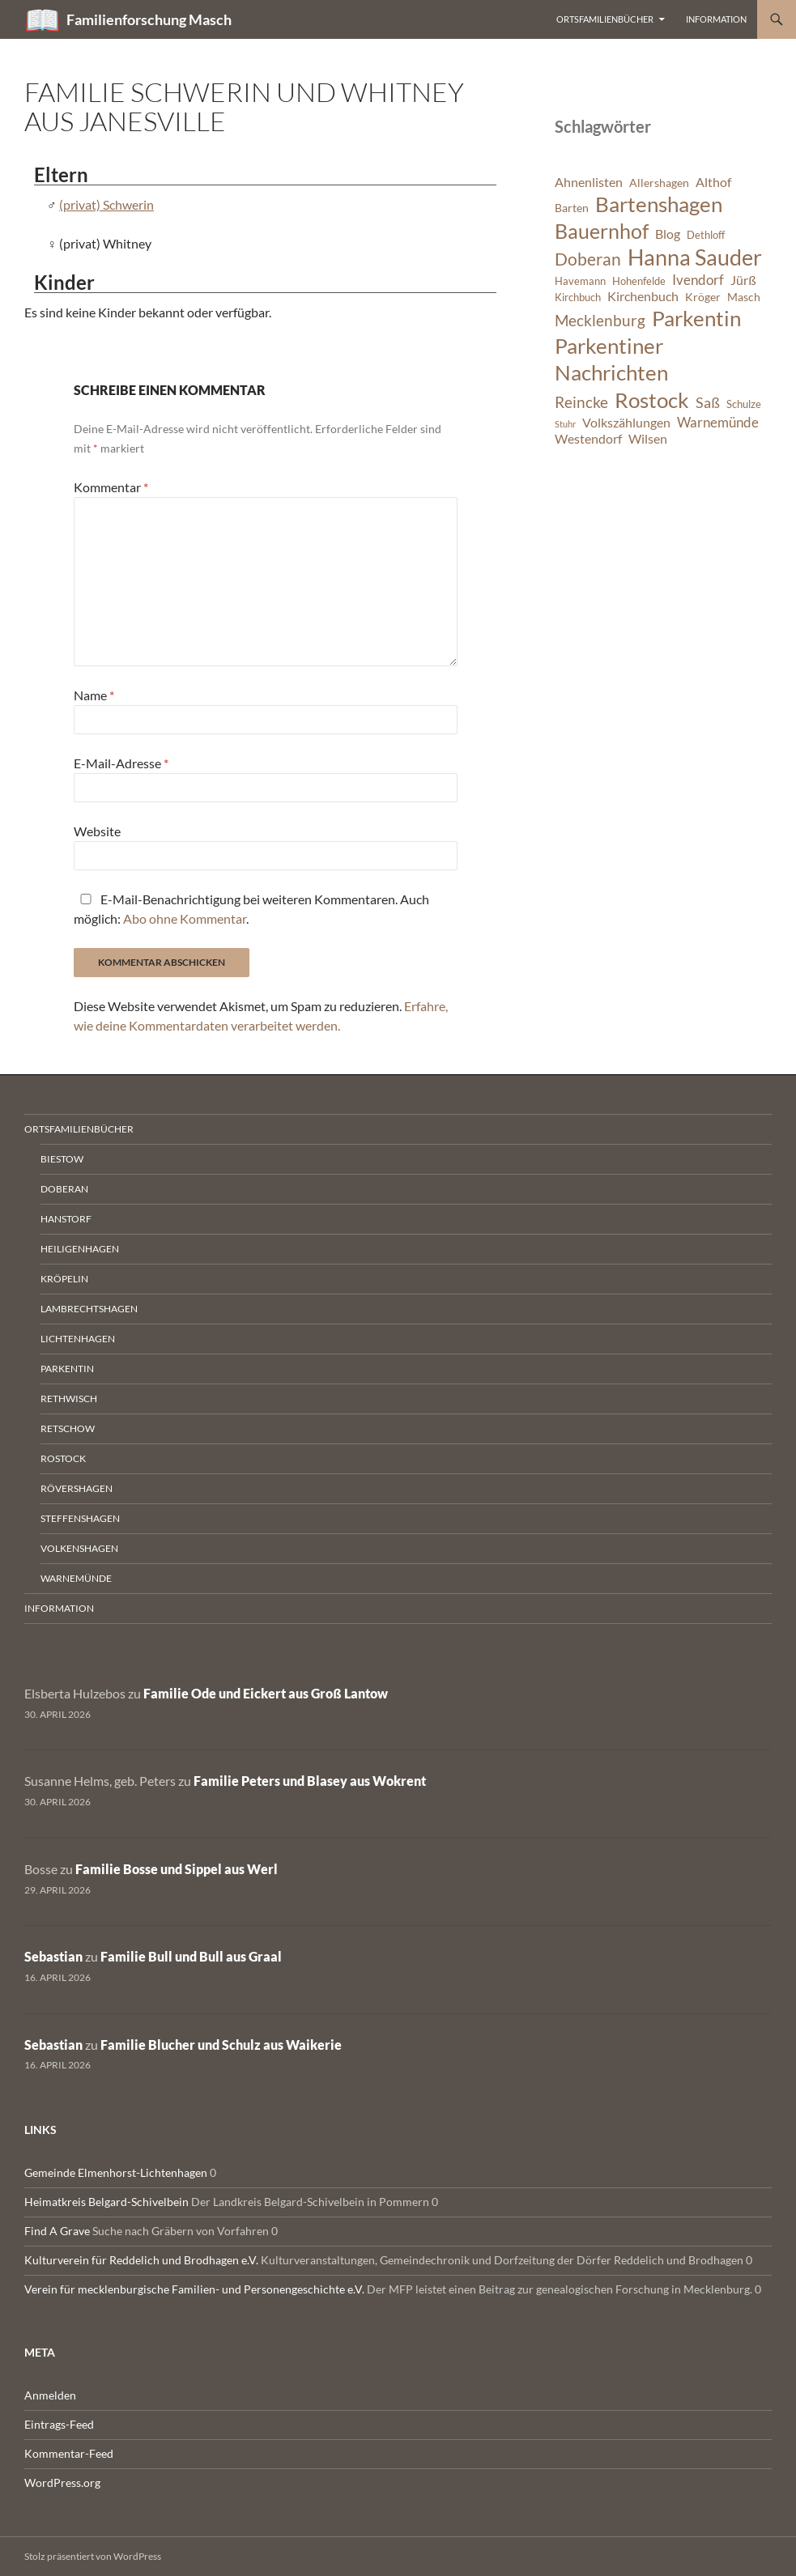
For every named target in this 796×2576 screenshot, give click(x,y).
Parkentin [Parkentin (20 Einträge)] (696, 318)
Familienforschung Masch (149, 19)
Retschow (67, 1428)
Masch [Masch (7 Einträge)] (743, 297)
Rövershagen (76, 1488)
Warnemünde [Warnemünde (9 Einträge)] (718, 422)
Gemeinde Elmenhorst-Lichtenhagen (115, 2172)
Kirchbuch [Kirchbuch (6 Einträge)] (578, 297)
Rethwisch (68, 1398)
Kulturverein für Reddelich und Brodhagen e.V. (141, 2260)
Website (97, 831)
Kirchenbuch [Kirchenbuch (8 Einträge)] (643, 296)
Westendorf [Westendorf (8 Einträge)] (588, 438)
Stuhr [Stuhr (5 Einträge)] (565, 424)
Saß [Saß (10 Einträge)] (708, 402)
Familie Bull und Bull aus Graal (191, 1956)
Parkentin (67, 1368)
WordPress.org (62, 2482)
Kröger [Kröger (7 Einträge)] (703, 297)
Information (716, 19)
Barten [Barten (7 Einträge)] (572, 208)
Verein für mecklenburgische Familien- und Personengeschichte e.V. (194, 2289)
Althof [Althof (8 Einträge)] (713, 182)
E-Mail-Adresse (121, 763)
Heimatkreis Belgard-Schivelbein (106, 2201)
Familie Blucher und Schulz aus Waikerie (221, 2044)
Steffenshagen (80, 1518)
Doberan (64, 1189)
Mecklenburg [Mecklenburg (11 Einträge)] (600, 320)
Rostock (63, 1458)
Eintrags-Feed (59, 2424)
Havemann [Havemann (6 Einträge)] (580, 281)
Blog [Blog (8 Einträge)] (667, 234)
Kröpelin (64, 1279)
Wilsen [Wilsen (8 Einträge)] (647, 438)
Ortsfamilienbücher (604, 19)
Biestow (61, 1159)
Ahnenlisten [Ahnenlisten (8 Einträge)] (589, 182)
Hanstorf (66, 1219)
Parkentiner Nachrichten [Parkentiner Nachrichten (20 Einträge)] (611, 359)
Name (94, 695)
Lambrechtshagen (89, 1309)
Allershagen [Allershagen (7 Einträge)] (659, 182)
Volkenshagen (79, 1548)
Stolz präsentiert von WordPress (92, 2556)
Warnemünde (76, 1578)
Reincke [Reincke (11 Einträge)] (581, 402)
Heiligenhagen (79, 1249)
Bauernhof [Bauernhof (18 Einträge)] (602, 231)
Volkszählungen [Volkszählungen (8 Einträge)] (626, 422)
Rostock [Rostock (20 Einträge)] (652, 400)
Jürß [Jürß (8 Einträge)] (743, 280)
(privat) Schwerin (106, 204)
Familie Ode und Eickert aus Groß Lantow (265, 1693)
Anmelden (50, 2395)
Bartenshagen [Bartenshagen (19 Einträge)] (658, 204)
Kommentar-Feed (68, 2453)
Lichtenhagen (77, 1339)
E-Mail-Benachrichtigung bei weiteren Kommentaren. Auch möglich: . (251, 908)
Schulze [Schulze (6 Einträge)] (743, 404)
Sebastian (53, 1956)
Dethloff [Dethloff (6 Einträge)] (706, 235)
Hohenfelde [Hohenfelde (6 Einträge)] (639, 281)
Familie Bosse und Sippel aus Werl (176, 1869)
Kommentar (111, 487)
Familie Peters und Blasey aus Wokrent (310, 1780)
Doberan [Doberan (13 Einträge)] (588, 259)
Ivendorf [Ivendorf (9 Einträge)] (698, 279)
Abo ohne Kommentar (184, 918)
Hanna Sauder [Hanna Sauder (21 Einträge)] (695, 257)
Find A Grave (57, 2231)
